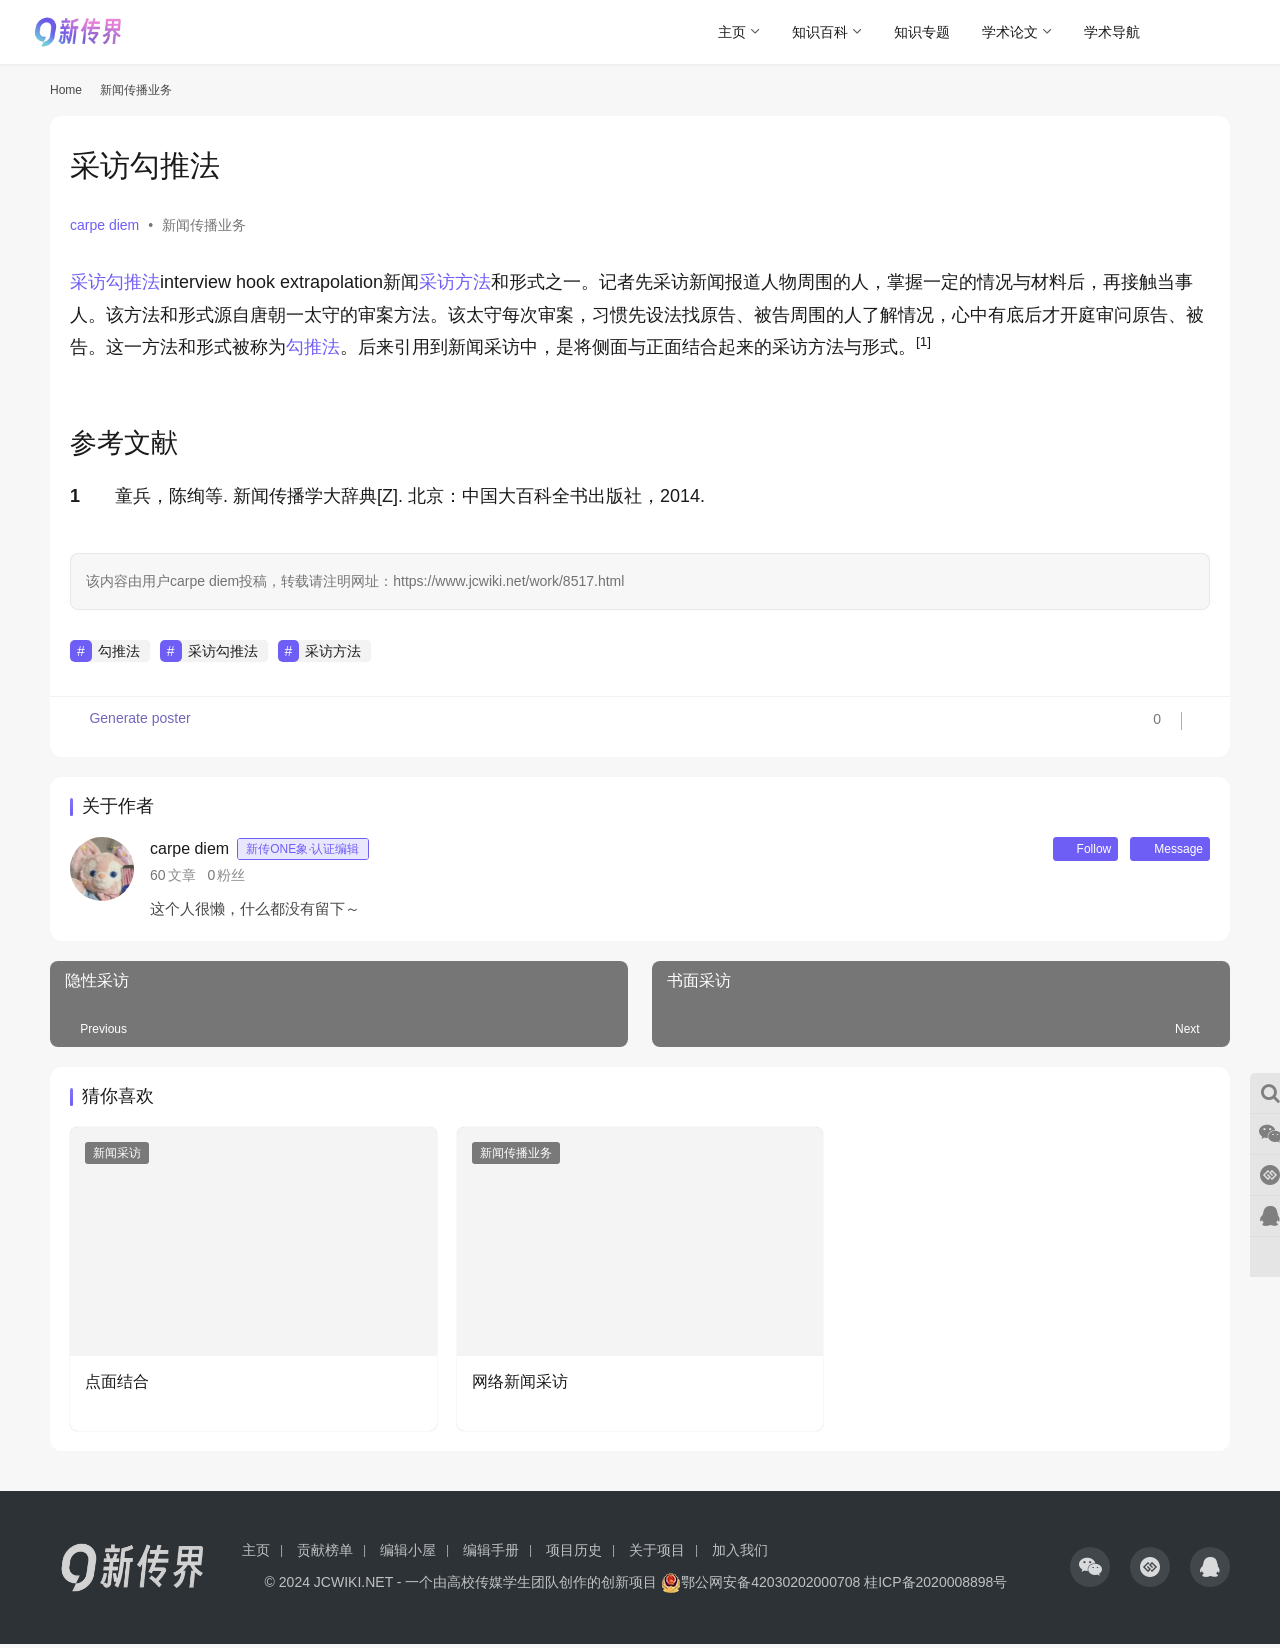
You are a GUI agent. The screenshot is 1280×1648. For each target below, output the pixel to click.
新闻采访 (117, 1157)
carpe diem (104, 225)
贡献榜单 (325, 1554)
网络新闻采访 (520, 1385)
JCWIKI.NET (353, 1586)
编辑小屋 (408, 1554)
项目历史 (574, 1554)
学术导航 (1112, 32)
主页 (732, 32)
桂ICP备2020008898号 (935, 1586)
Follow (1059, 851)
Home (66, 90)
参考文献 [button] (124, 443)
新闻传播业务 (204, 225)
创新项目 (629, 1586)
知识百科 (820, 32)
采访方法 (455, 282)
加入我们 (740, 1554)
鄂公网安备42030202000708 (760, 1586)
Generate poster (132, 727)
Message (1161, 851)
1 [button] (75, 496)
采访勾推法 (115, 282)
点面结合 (117, 1385)
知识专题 (922, 32)
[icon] (1090, 1571)
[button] (923, 347)
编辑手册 (491, 1554)
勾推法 (313, 347)
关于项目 (657, 1554)
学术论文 (1010, 32)
